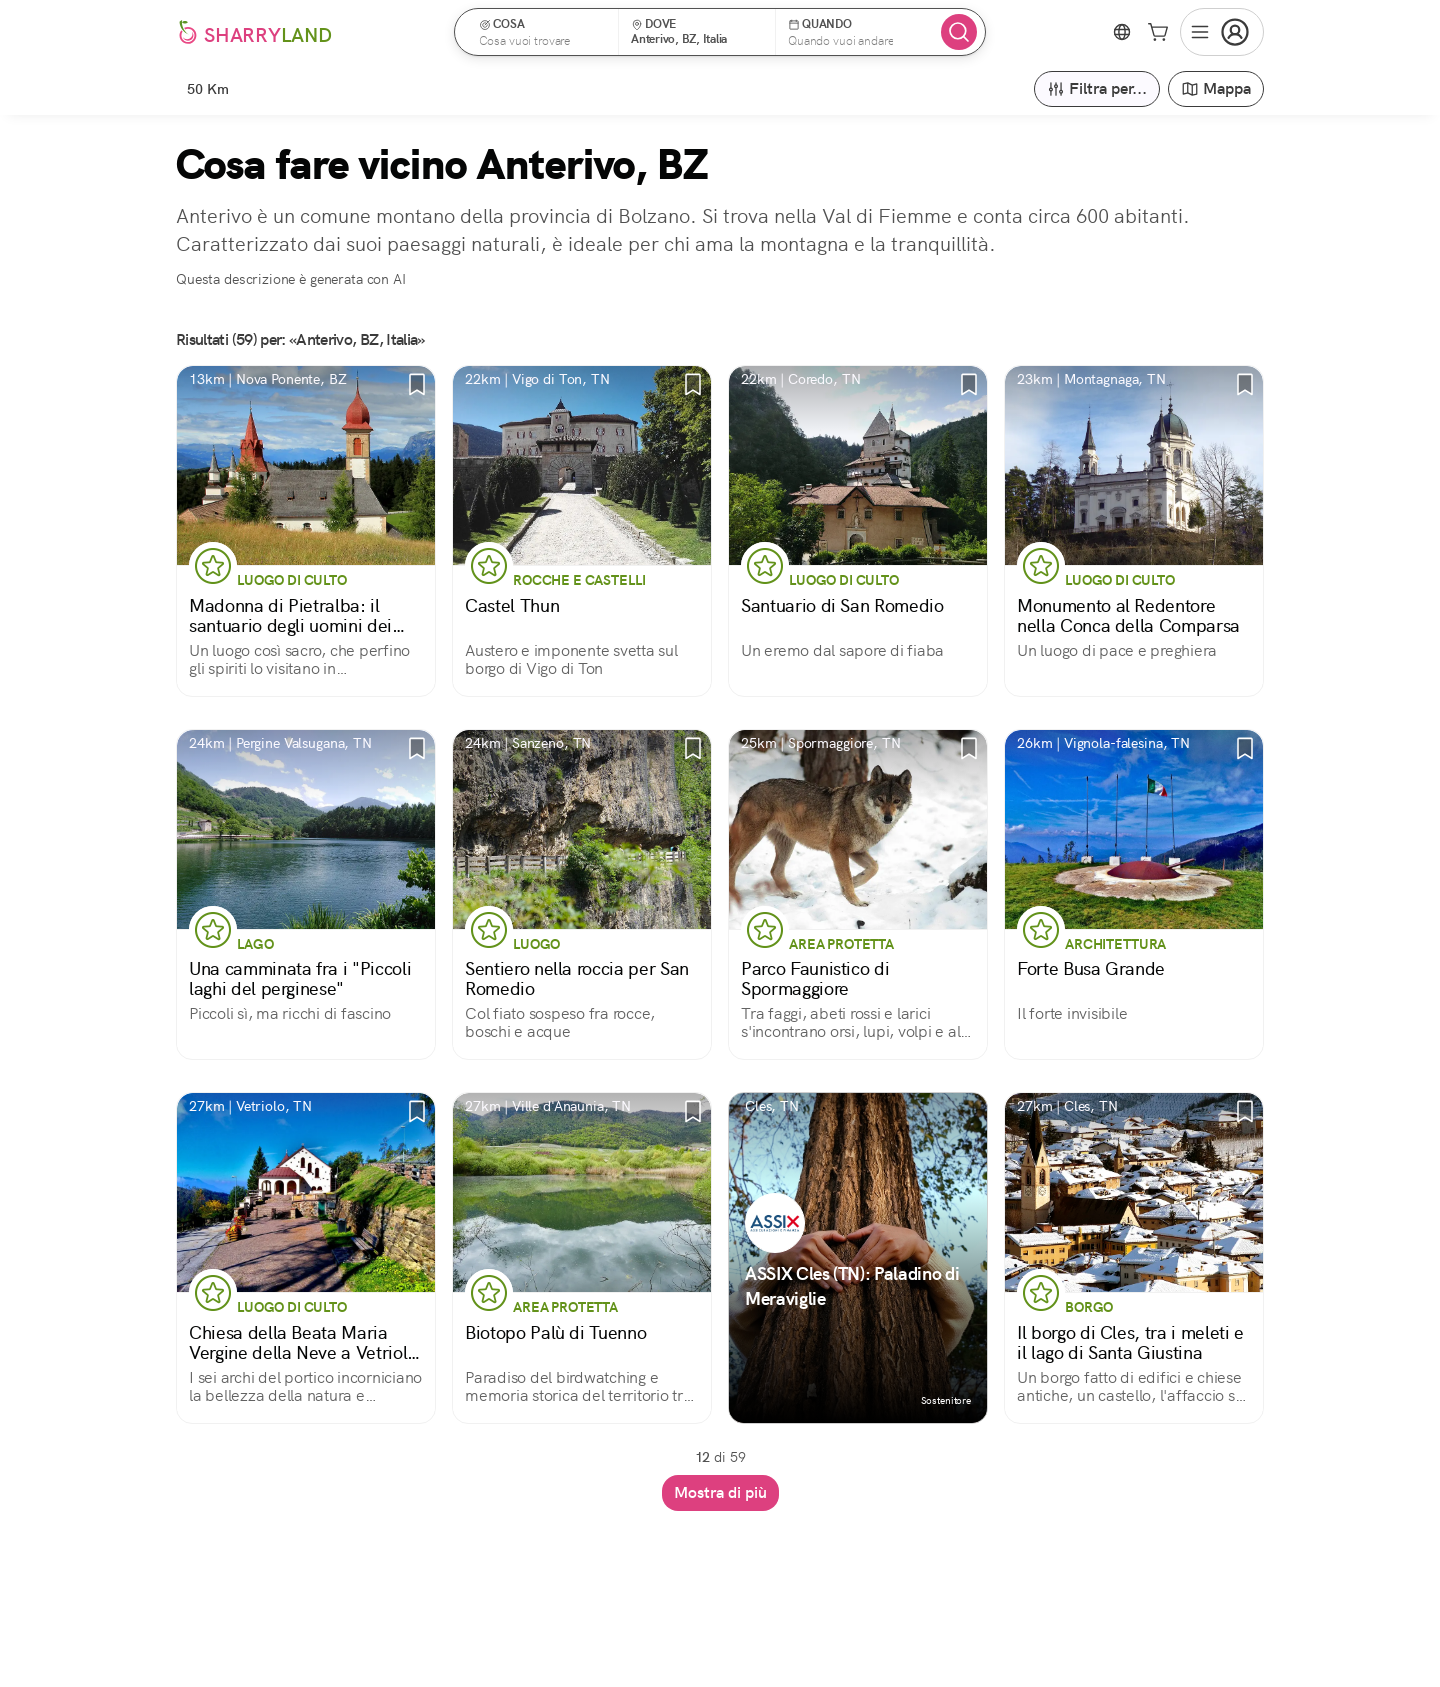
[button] (543, 32)
